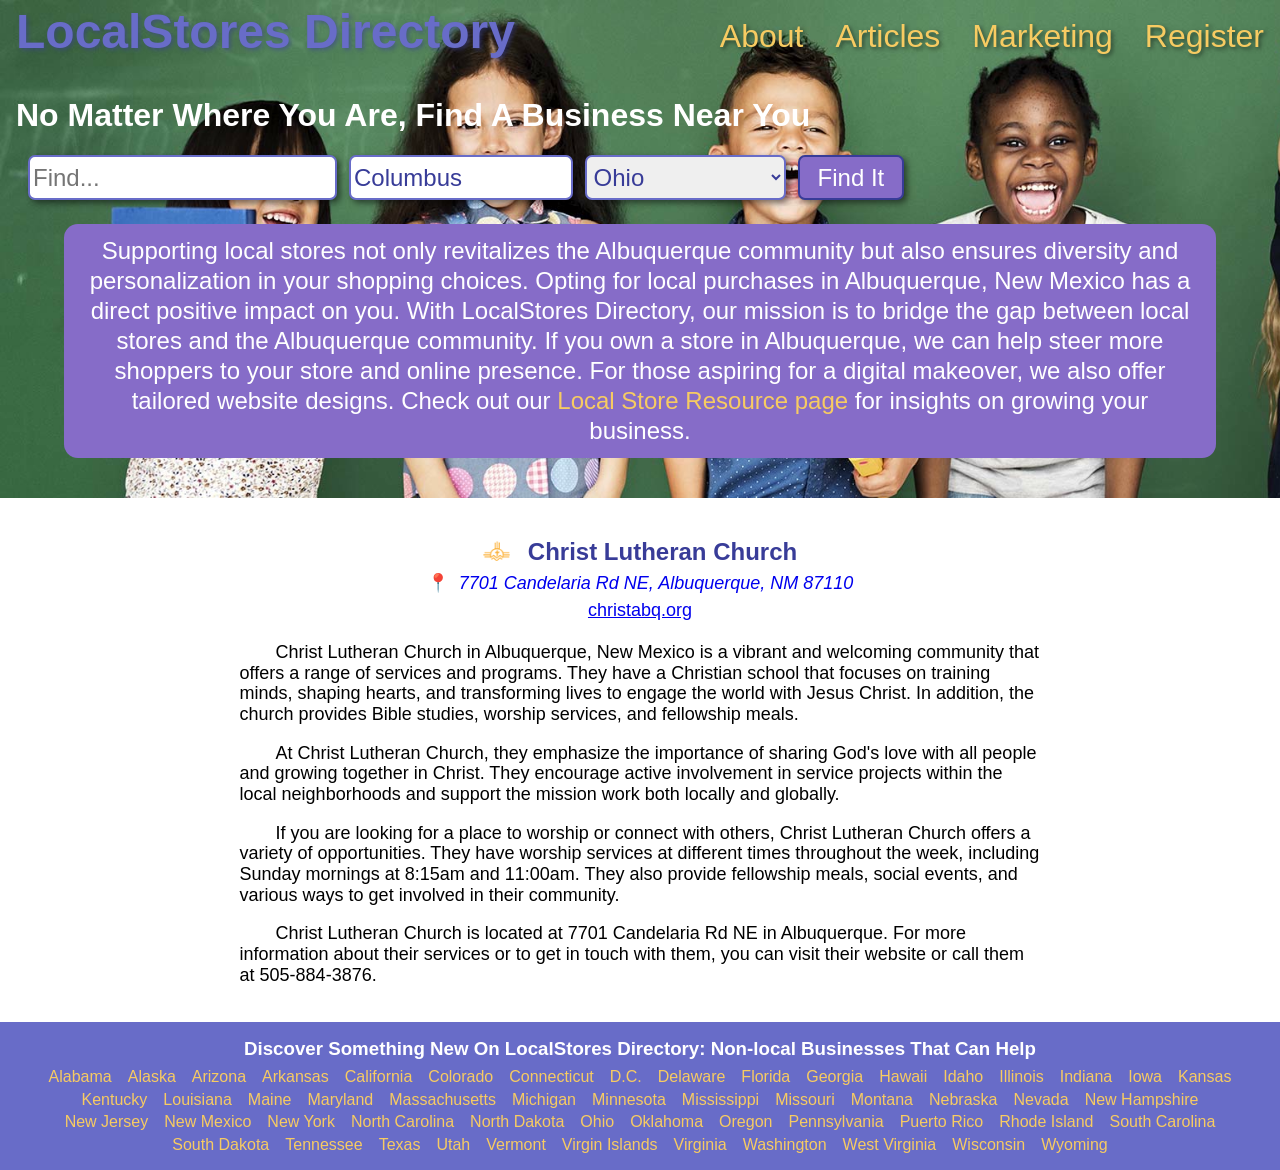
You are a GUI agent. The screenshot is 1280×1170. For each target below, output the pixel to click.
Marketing (1042, 36)
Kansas (1204, 1076)
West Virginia (890, 1144)
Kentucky (115, 1099)
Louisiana (197, 1099)
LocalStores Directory (265, 31)
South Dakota (220, 1144)
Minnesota (629, 1099)
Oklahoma (666, 1121)
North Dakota (517, 1121)
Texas (400, 1144)
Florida (765, 1076)
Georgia (834, 1076)
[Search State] (685, 177)
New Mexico (207, 1121)
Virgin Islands (610, 1144)
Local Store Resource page (702, 400)
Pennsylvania (835, 1121)
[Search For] (182, 177)
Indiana (1086, 1076)
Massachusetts (442, 1099)
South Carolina (1163, 1121)
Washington (785, 1144)
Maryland (340, 1099)
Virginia (700, 1144)
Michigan (544, 1099)
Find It (851, 177)
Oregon (745, 1121)
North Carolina (402, 1121)
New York (301, 1121)
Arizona (219, 1076)
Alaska (152, 1076)
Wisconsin (988, 1144)
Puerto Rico (942, 1121)
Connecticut (551, 1076)
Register (1204, 36)
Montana (882, 1099)
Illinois (1021, 1076)
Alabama (80, 1076)
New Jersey (107, 1121)
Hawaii (903, 1076)
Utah (453, 1144)
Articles (887, 36)
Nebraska (963, 1099)
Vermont (516, 1144)
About (762, 36)
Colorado (460, 1076)
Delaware (692, 1076)
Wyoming (1074, 1144)
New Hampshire (1142, 1099)
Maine (270, 1099)
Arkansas (295, 1076)
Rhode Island (1046, 1121)
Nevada (1040, 1099)
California (379, 1076)
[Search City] (461, 177)
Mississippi (720, 1099)
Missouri (805, 1099)
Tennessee (323, 1144)
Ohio (597, 1121)
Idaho (963, 1076)
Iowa (1145, 1076)
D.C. (626, 1076)
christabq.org (640, 610)
